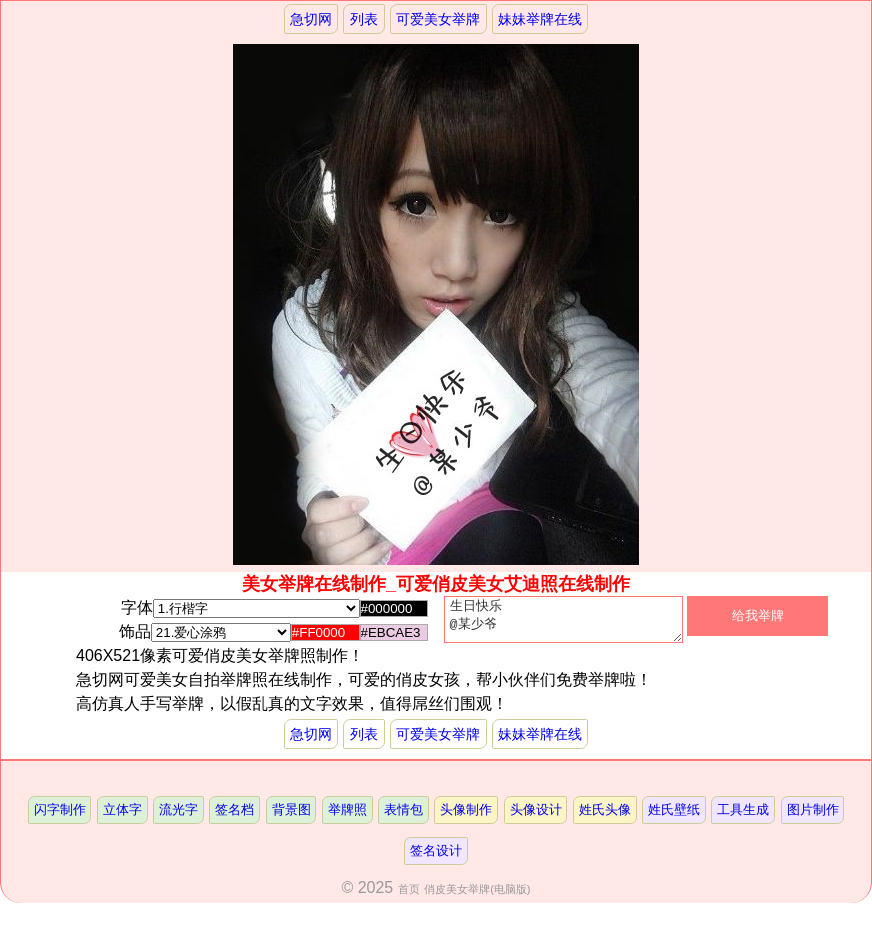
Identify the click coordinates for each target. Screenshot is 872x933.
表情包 (403, 817)
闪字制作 (60, 817)
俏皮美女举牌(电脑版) (477, 897)
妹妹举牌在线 (540, 19)
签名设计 (436, 858)
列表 (364, 19)
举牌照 (347, 817)
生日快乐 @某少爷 (563, 624)
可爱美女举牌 (438, 19)
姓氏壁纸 (674, 817)
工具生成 (743, 817)
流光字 (178, 817)
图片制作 (813, 817)
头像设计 (536, 817)
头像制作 (466, 817)
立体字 (122, 817)
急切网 (311, 19)
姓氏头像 (605, 817)
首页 (409, 897)
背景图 (291, 817)
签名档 (234, 817)
